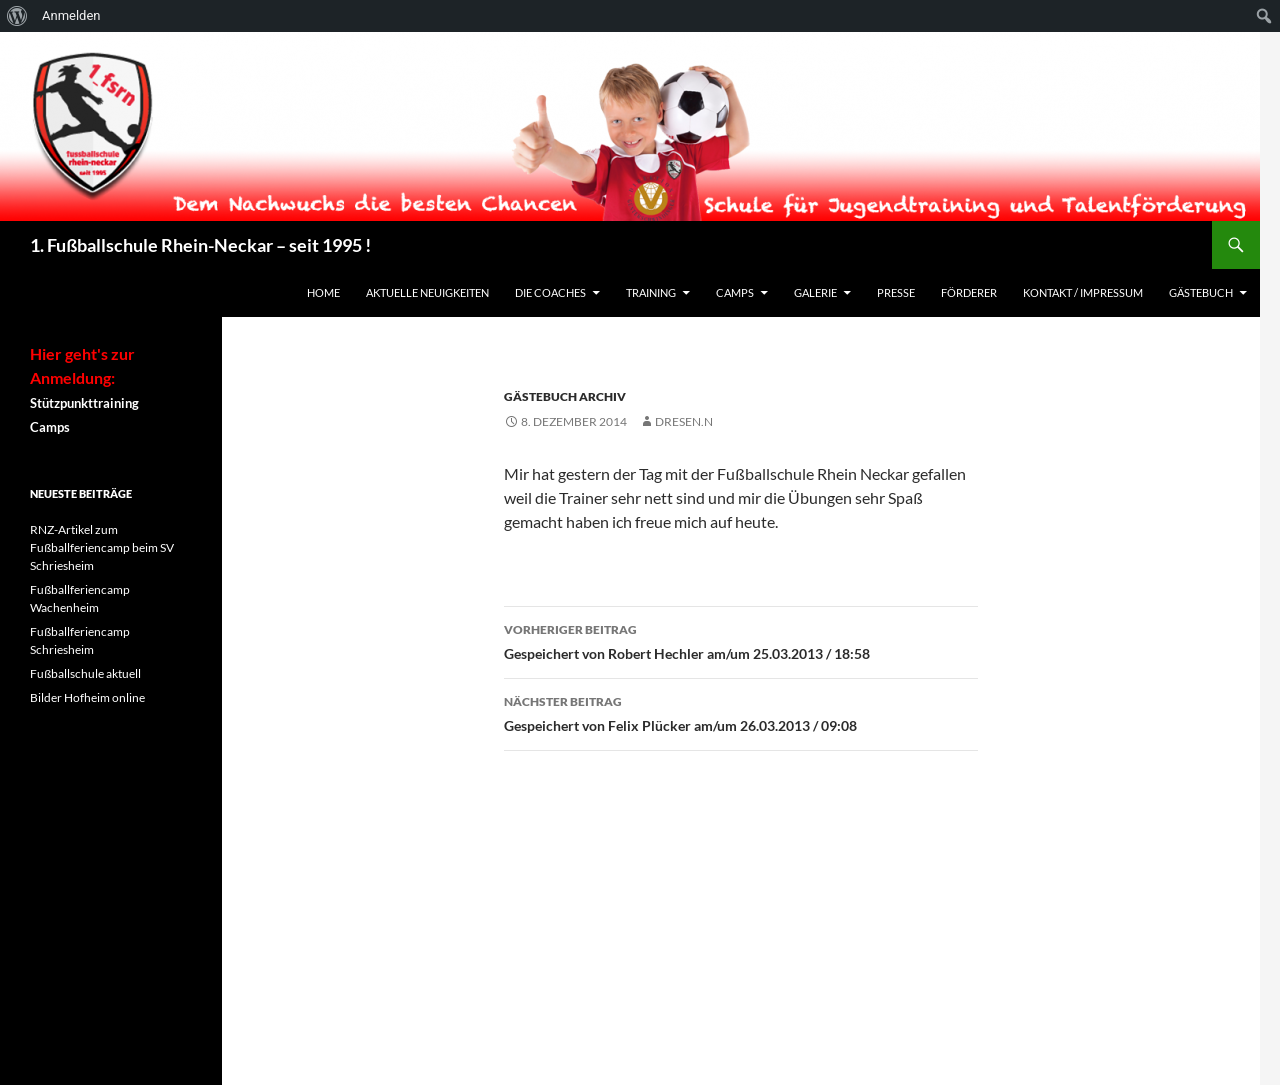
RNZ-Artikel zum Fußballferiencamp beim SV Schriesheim (102, 547)
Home (323, 292)
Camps (735, 292)
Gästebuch (1201, 292)
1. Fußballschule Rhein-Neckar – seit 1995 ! (200, 245)
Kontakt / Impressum (1083, 292)
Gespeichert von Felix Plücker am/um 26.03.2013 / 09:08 (741, 712)
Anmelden (71, 15)
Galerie (815, 292)
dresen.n (684, 421)
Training (651, 292)
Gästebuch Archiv (565, 396)
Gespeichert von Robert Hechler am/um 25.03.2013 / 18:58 (741, 640)
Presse (896, 292)
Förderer (969, 292)
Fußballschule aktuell (85, 673)
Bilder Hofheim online (87, 697)
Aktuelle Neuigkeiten (427, 292)
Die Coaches (550, 292)
